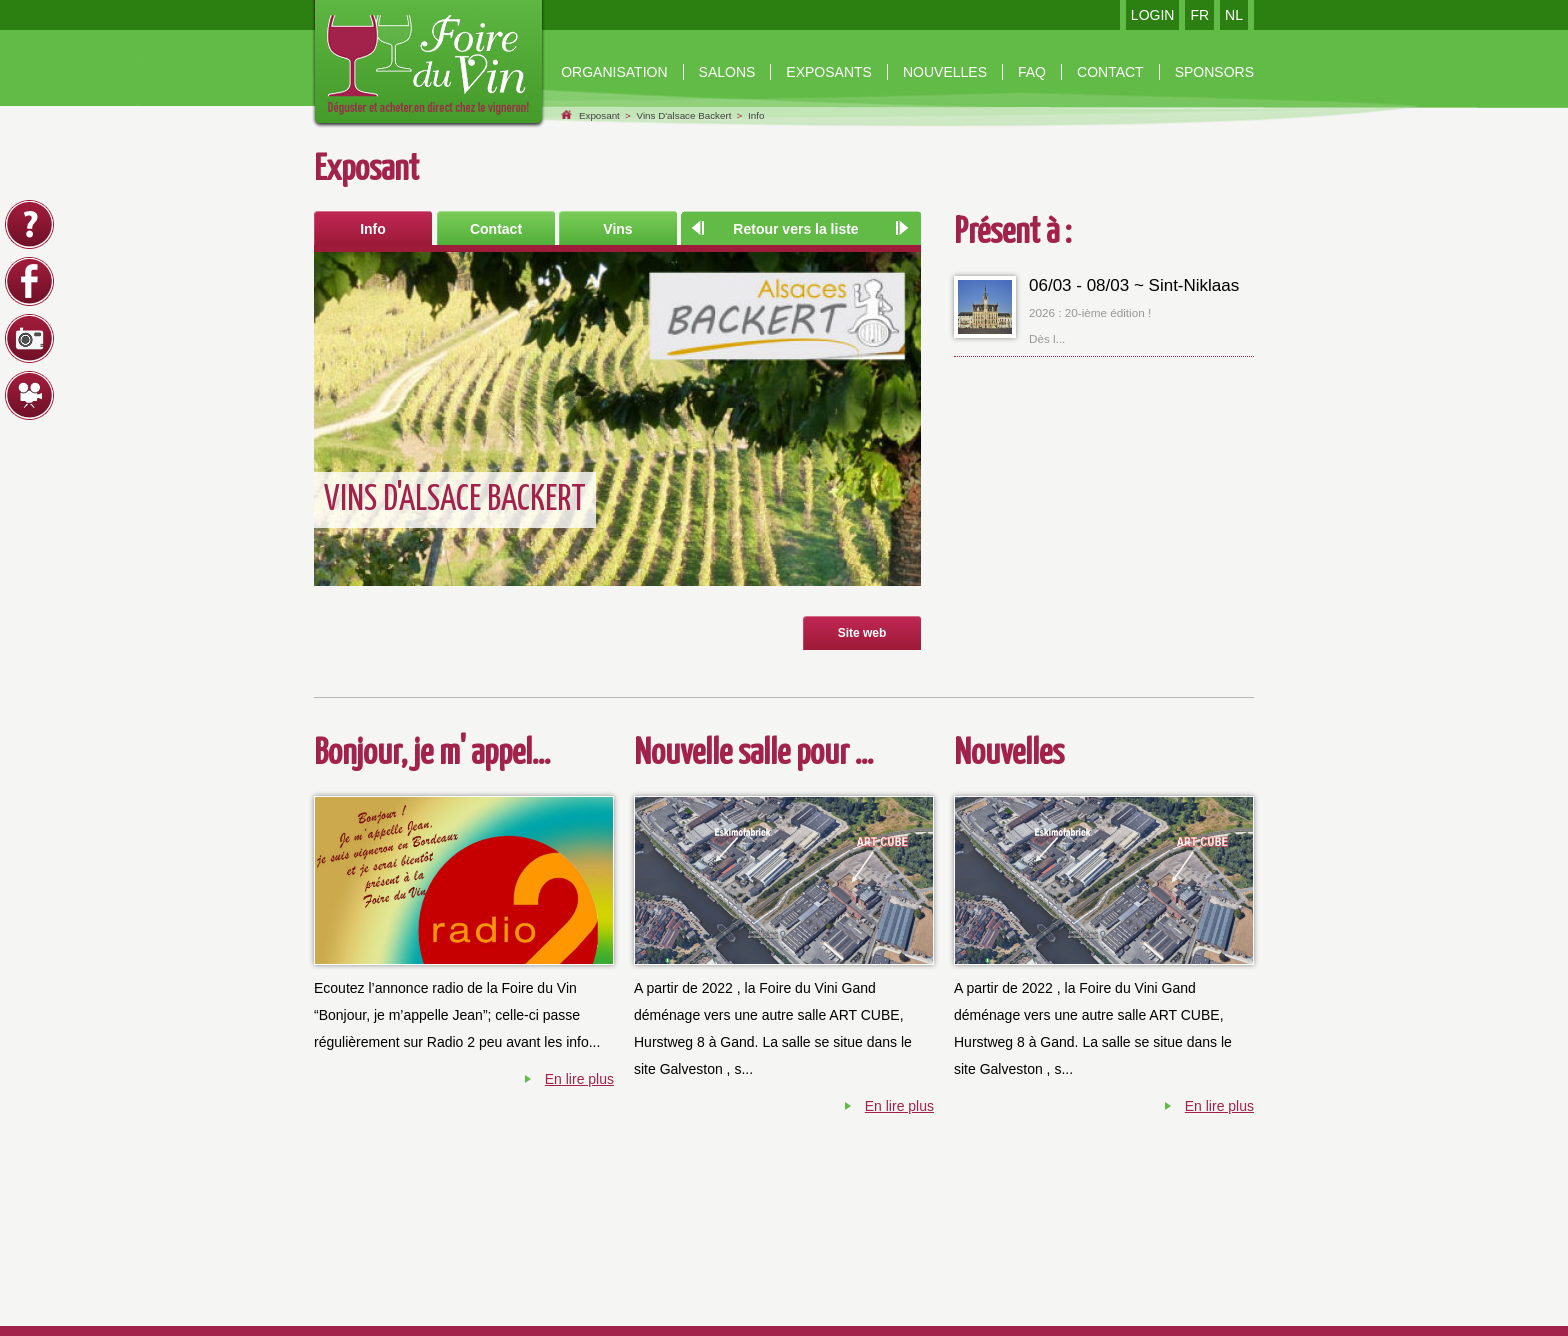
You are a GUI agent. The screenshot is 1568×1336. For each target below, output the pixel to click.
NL (1234, 15)
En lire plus (579, 1079)
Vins (617, 229)
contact (1110, 72)
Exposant (599, 115)
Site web (862, 633)
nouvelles (945, 72)
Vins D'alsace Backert (684, 115)
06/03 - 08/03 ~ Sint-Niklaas (1134, 285)
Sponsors (1214, 72)
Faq (1032, 72)
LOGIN (1153, 15)
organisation (614, 72)
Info (756, 115)
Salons (727, 72)
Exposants (829, 72)
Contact (496, 229)
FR (1199, 15)
